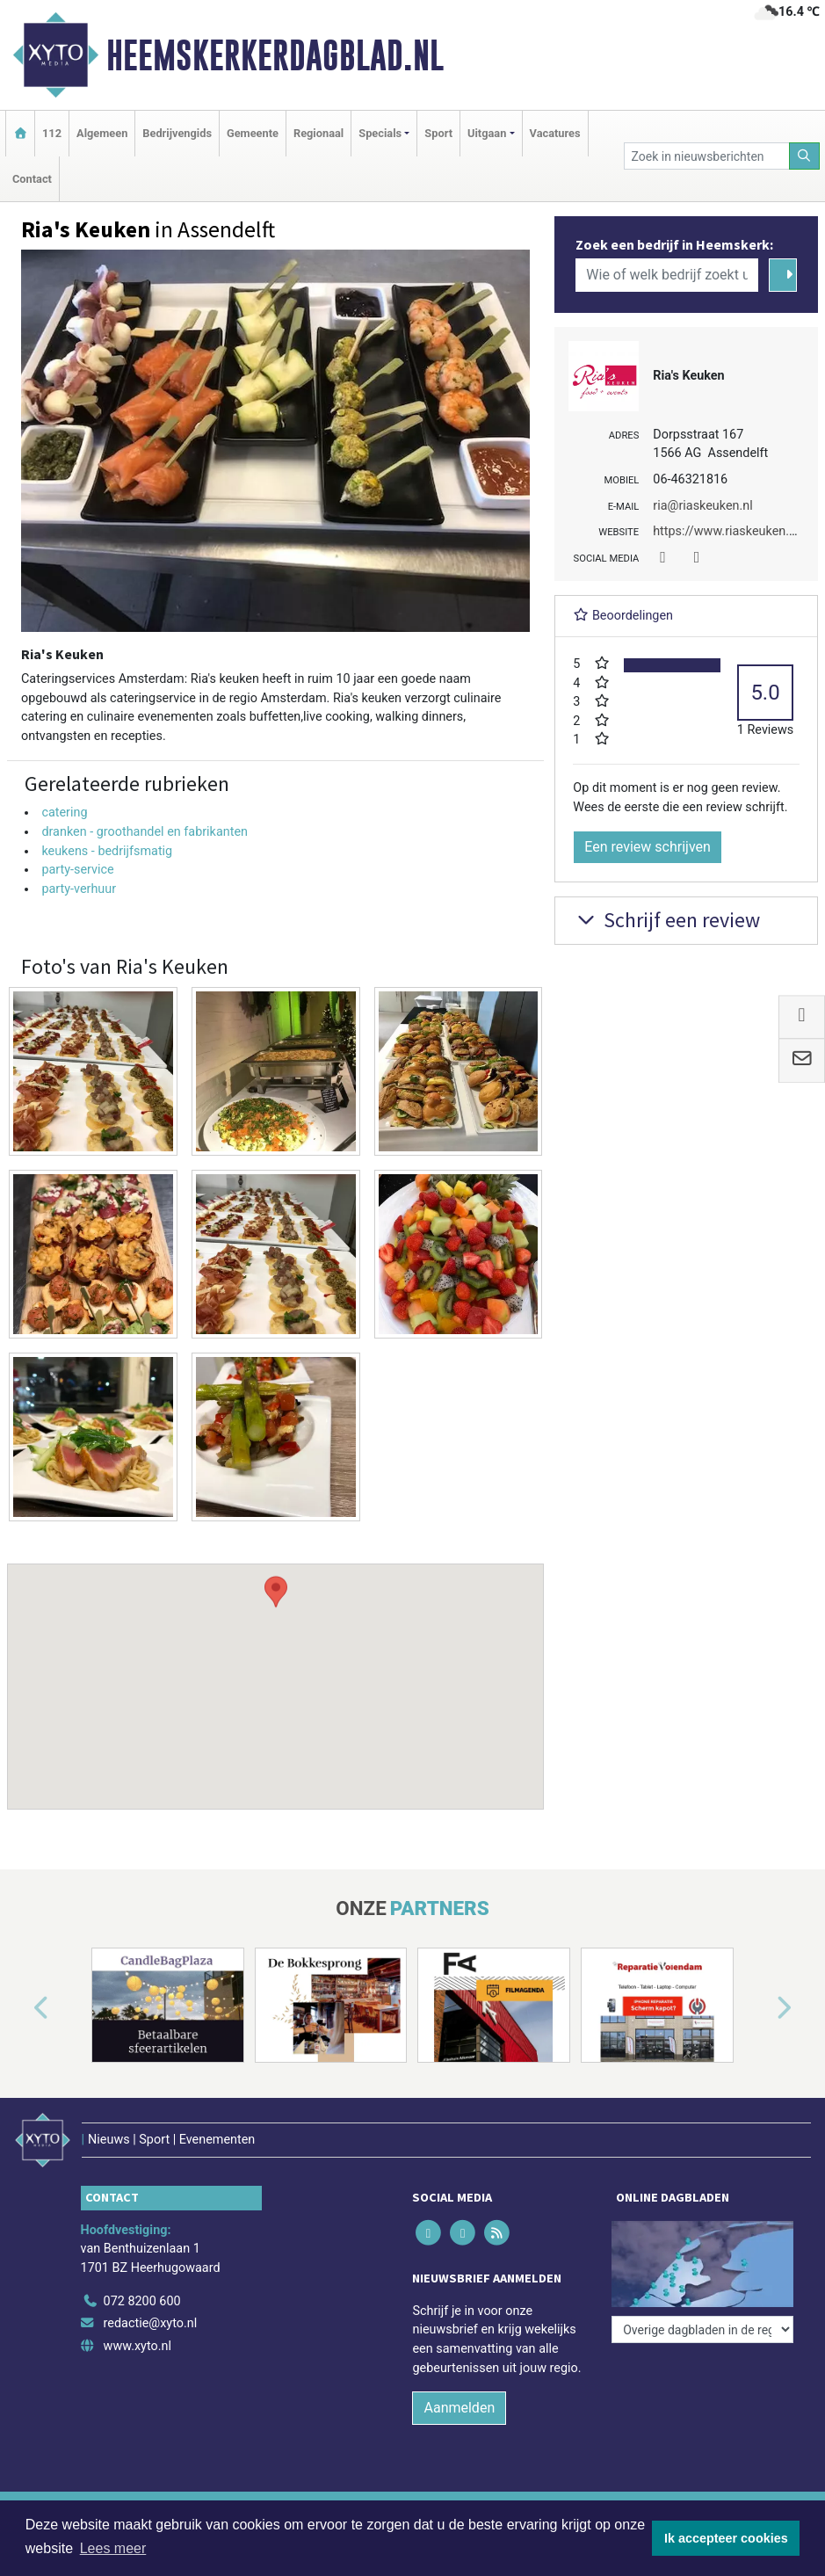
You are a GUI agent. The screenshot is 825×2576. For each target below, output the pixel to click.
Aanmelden (459, 2407)
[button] (275, 1670)
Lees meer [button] (113, 2548)
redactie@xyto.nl (151, 2323)
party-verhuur (78, 889)
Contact (32, 178)
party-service (77, 869)
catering (64, 812)
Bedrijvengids (177, 133)
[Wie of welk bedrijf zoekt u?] (666, 275)
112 (52, 133)
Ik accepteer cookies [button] (726, 2538)
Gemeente (253, 133)
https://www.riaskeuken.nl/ (728, 531)
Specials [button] (380, 133)
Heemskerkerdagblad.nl (275, 55)
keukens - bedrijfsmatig (106, 851)
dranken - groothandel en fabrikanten (144, 831)
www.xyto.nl (137, 2346)
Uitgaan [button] (486, 133)
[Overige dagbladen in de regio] (702, 2329)
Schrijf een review (666, 919)
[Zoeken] (805, 156)
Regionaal (318, 133)
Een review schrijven (647, 846)
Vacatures (555, 133)
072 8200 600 (142, 2301)
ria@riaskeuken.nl (702, 505)
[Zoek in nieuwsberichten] (707, 156)
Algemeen (101, 133)
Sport (438, 133)
